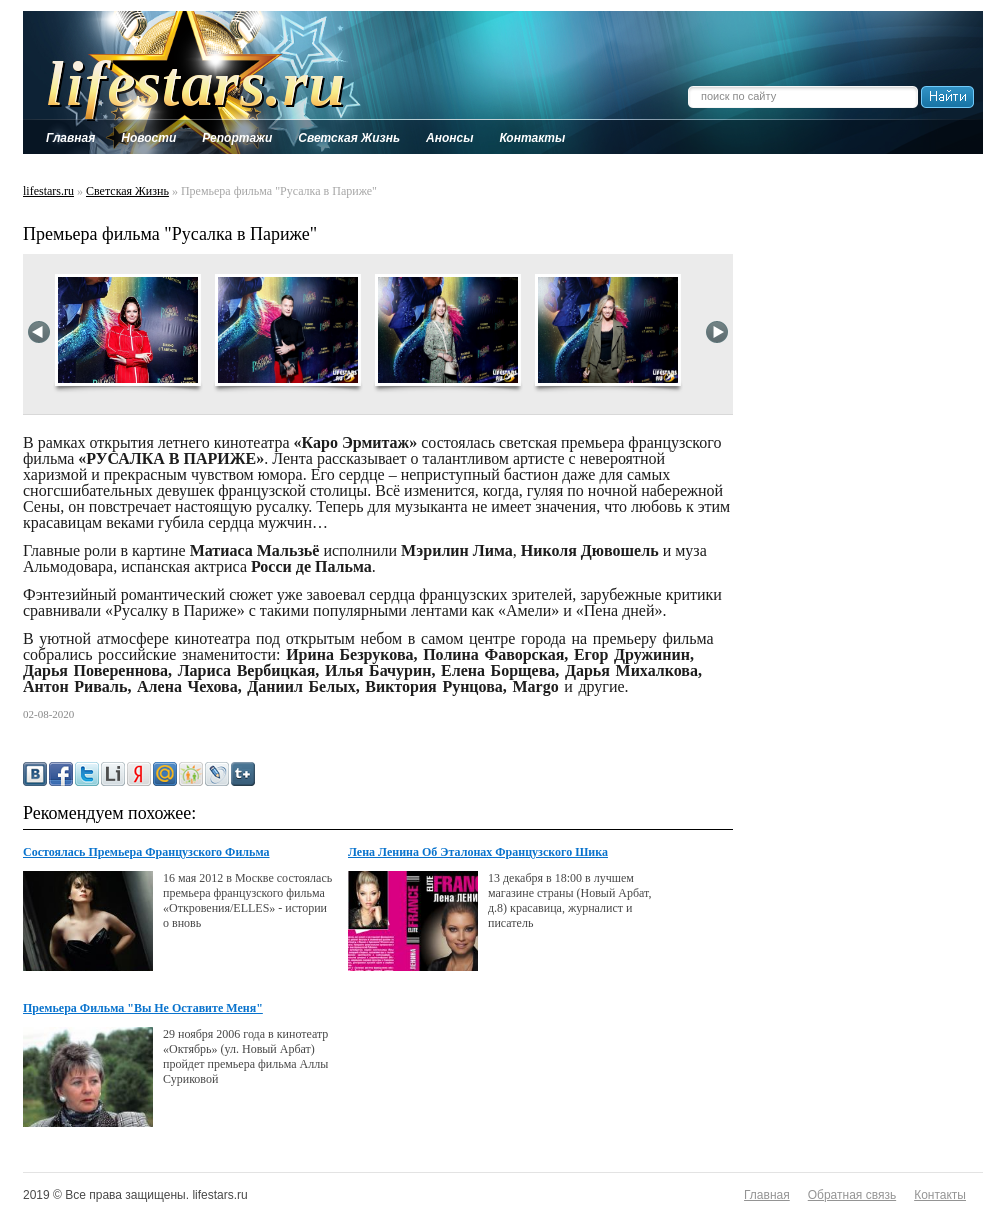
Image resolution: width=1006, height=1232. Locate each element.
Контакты (940, 1195)
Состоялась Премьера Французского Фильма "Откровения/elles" (146, 853)
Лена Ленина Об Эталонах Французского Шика (478, 852)
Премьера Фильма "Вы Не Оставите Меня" (143, 1008)
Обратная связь (852, 1195)
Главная (767, 1195)
